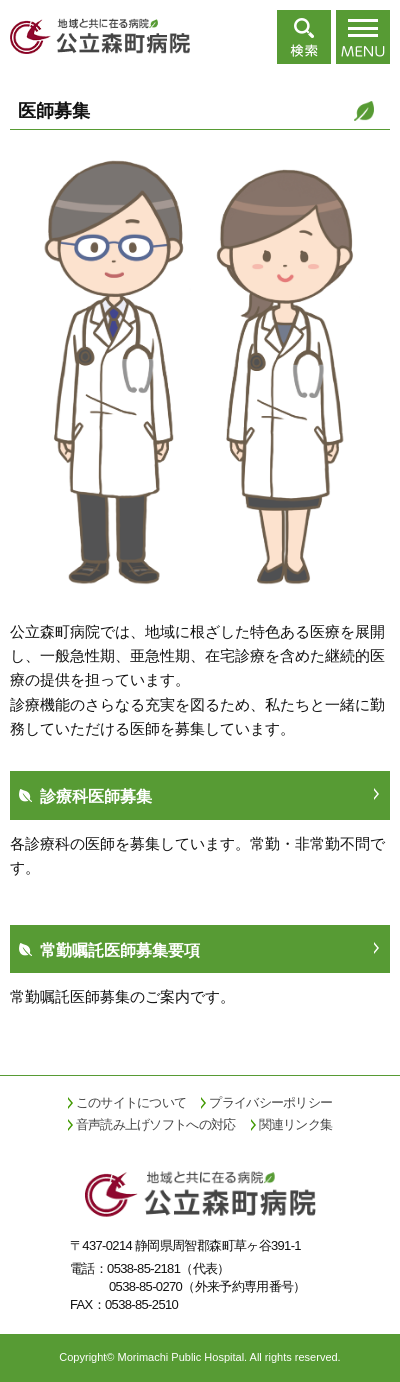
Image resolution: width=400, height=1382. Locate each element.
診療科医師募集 (96, 796)
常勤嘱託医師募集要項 (120, 950)
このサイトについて (131, 1102)
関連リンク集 (296, 1124)
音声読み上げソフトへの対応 (156, 1124)
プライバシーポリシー (270, 1102)
